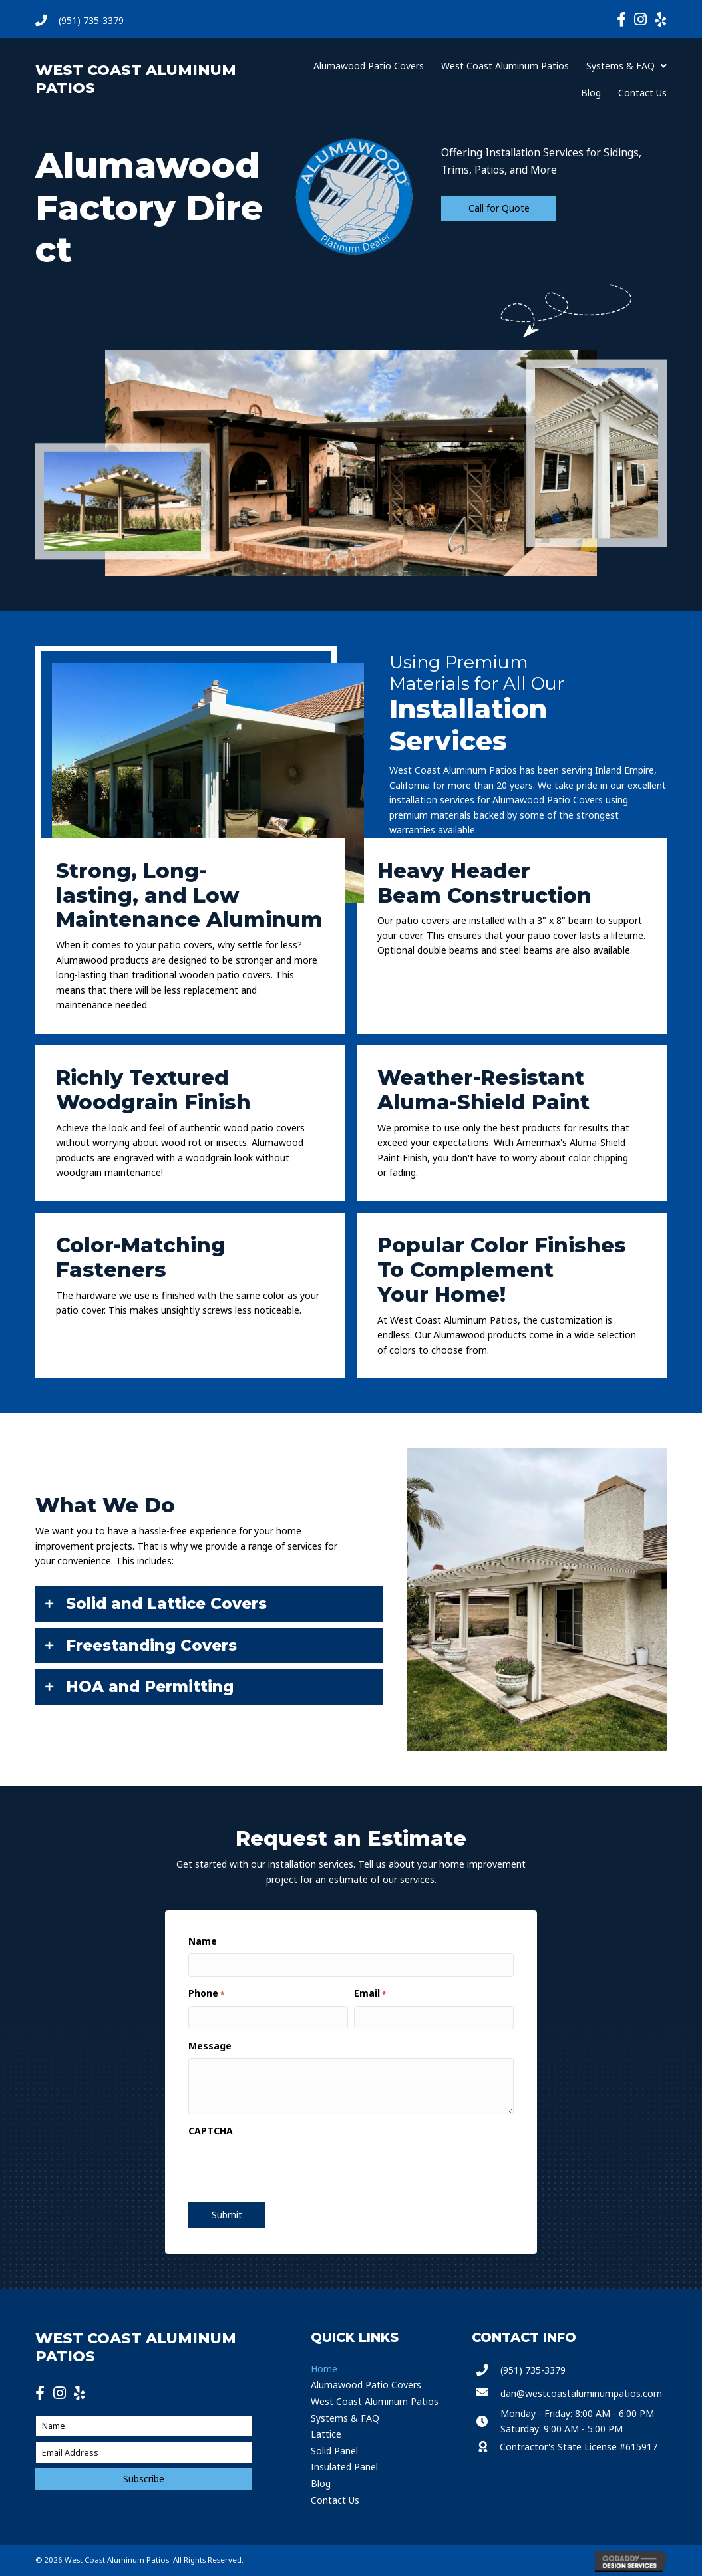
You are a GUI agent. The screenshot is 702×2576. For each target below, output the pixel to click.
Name (202, 1941)
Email (370, 1993)
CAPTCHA (210, 2130)
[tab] (209, 1604)
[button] (498, 208)
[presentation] (277, 2166)
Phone (206, 1993)
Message (210, 2045)
